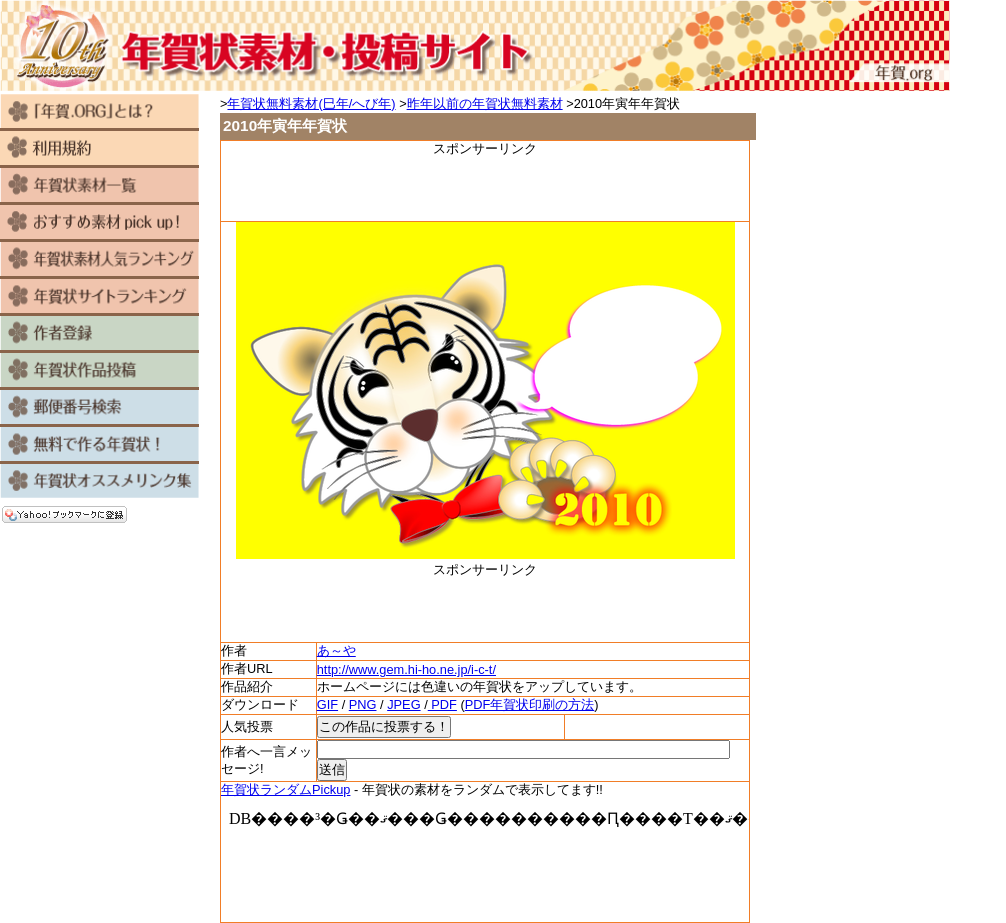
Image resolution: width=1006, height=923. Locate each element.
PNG (363, 704)
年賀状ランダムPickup (285, 789)
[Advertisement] (485, 188)
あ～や (336, 650)
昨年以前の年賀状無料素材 (485, 103)
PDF (442, 704)
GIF (327, 704)
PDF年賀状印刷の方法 (530, 704)
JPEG (403, 704)
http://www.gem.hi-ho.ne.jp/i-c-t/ (406, 669)
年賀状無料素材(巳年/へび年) (311, 103)
